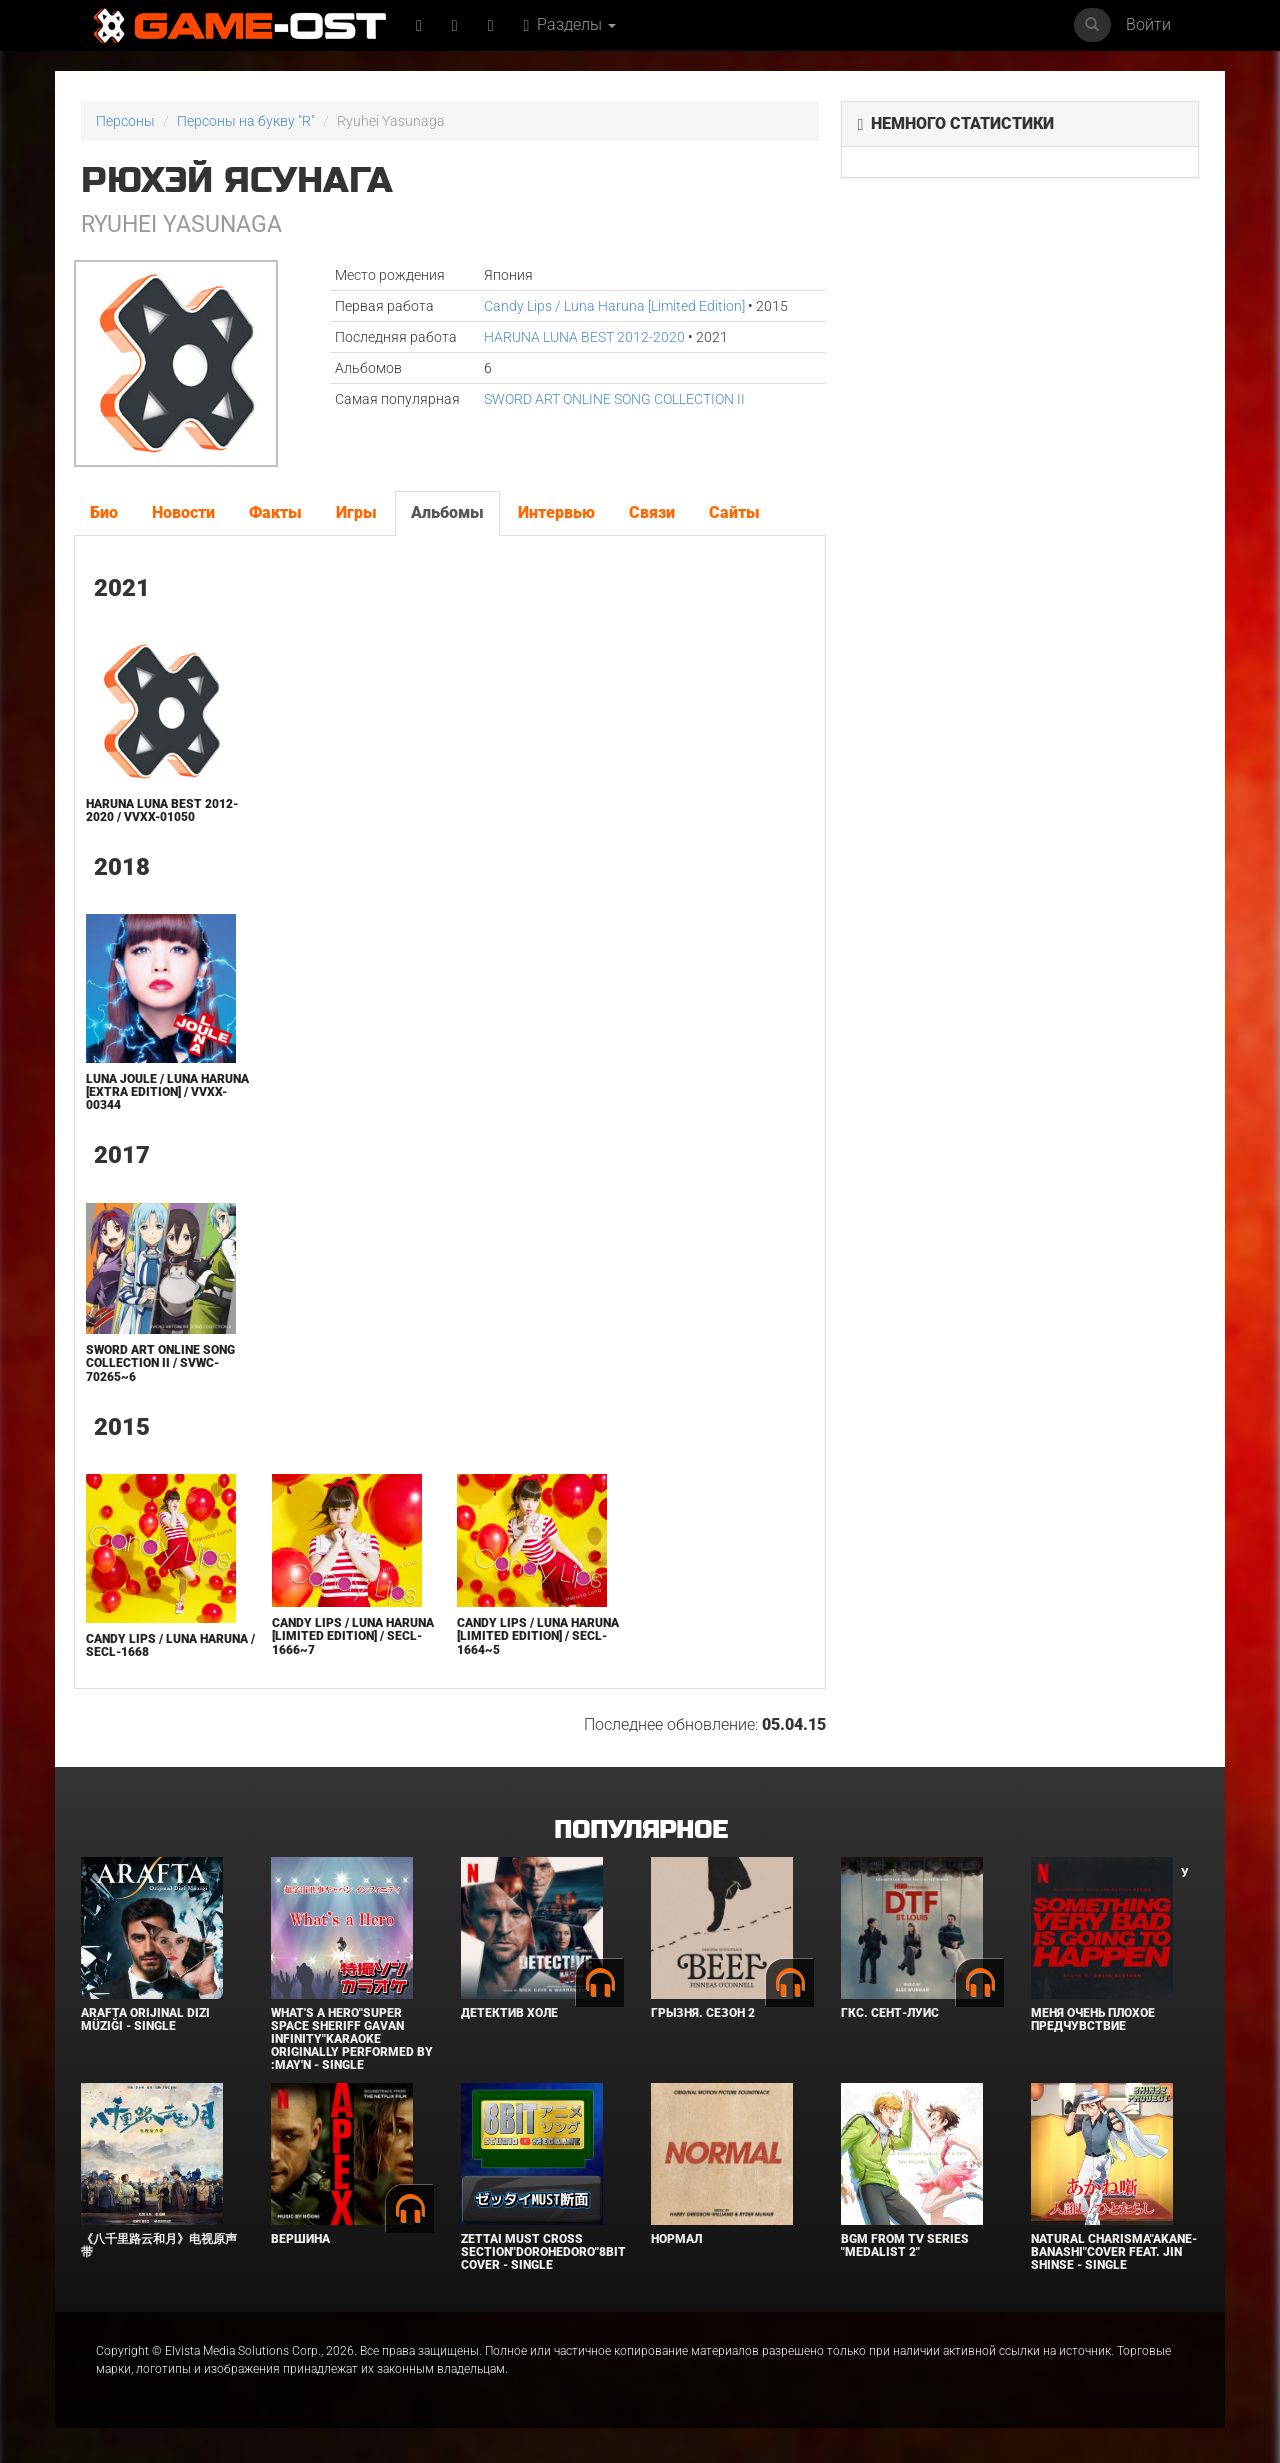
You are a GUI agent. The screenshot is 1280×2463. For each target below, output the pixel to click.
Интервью (556, 512)
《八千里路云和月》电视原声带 (159, 2245)
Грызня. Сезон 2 (703, 2013)
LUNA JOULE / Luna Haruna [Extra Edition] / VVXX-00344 (167, 1092)
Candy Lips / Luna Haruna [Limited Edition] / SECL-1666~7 (353, 1636)
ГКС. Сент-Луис (890, 2013)
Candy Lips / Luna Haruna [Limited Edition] (614, 306)
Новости (183, 512)
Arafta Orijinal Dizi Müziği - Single (145, 2019)
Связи (652, 512)
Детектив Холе (509, 2013)
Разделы (570, 24)
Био (104, 512)
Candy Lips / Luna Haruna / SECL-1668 (170, 1645)
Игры (356, 512)
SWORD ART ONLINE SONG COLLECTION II (614, 399)
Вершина (300, 2239)
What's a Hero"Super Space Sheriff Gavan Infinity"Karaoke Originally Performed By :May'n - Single (352, 2039)
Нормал (676, 2239)
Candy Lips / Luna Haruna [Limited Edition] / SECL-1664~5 (538, 1636)
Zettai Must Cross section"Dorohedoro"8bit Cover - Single (543, 2252)
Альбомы (447, 512)
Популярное (640, 1830)
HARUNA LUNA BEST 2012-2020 (584, 337)
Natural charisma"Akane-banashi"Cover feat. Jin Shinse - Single (1114, 2252)
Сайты (734, 512)
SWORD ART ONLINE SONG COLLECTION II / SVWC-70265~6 (160, 1363)
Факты (275, 512)
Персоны (125, 121)
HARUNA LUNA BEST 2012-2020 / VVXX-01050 (162, 810)
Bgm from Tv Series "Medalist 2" (905, 2245)
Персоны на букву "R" (246, 121)
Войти (1148, 24)
